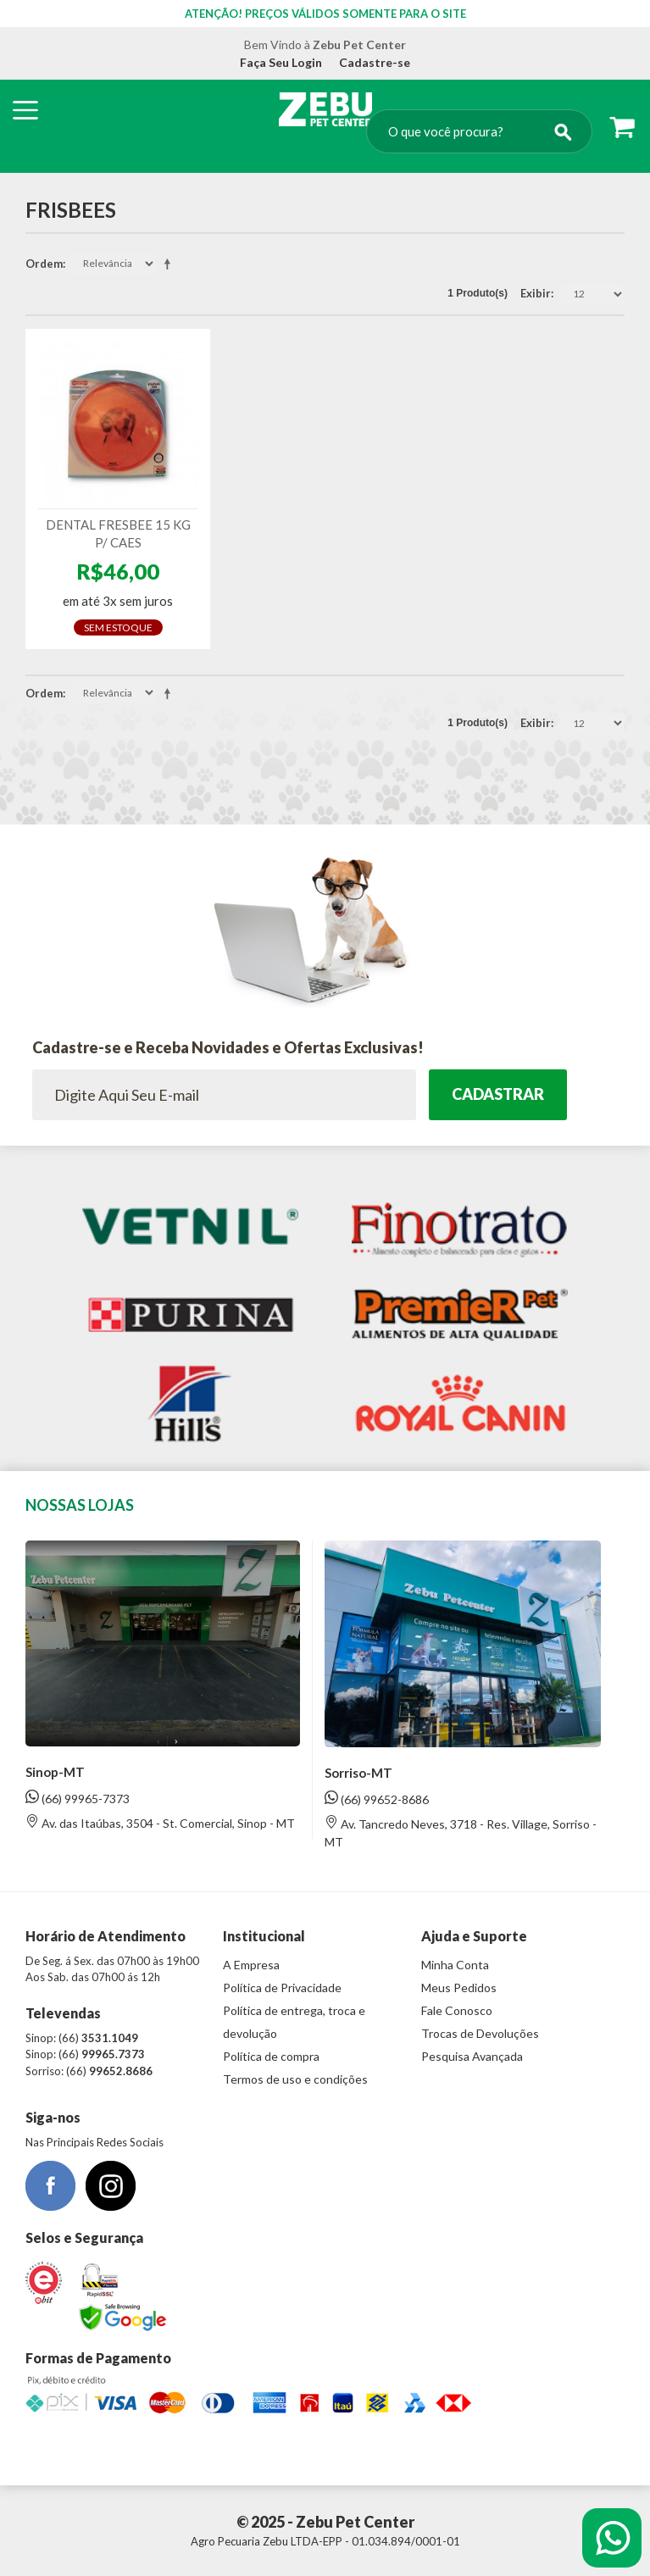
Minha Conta (455, 1964)
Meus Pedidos (459, 1987)
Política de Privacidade (282, 1987)
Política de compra (271, 2056)
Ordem (44, 263)
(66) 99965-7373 (77, 1798)
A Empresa (251, 1964)
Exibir (535, 293)
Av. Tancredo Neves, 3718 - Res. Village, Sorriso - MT (461, 1832)
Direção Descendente (170, 263)
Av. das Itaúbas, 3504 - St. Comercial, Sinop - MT (160, 1822)
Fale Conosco (456, 2010)
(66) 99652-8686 (377, 1798)
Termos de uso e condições (295, 2079)
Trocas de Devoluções (480, 2033)
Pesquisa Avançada (472, 2056)
